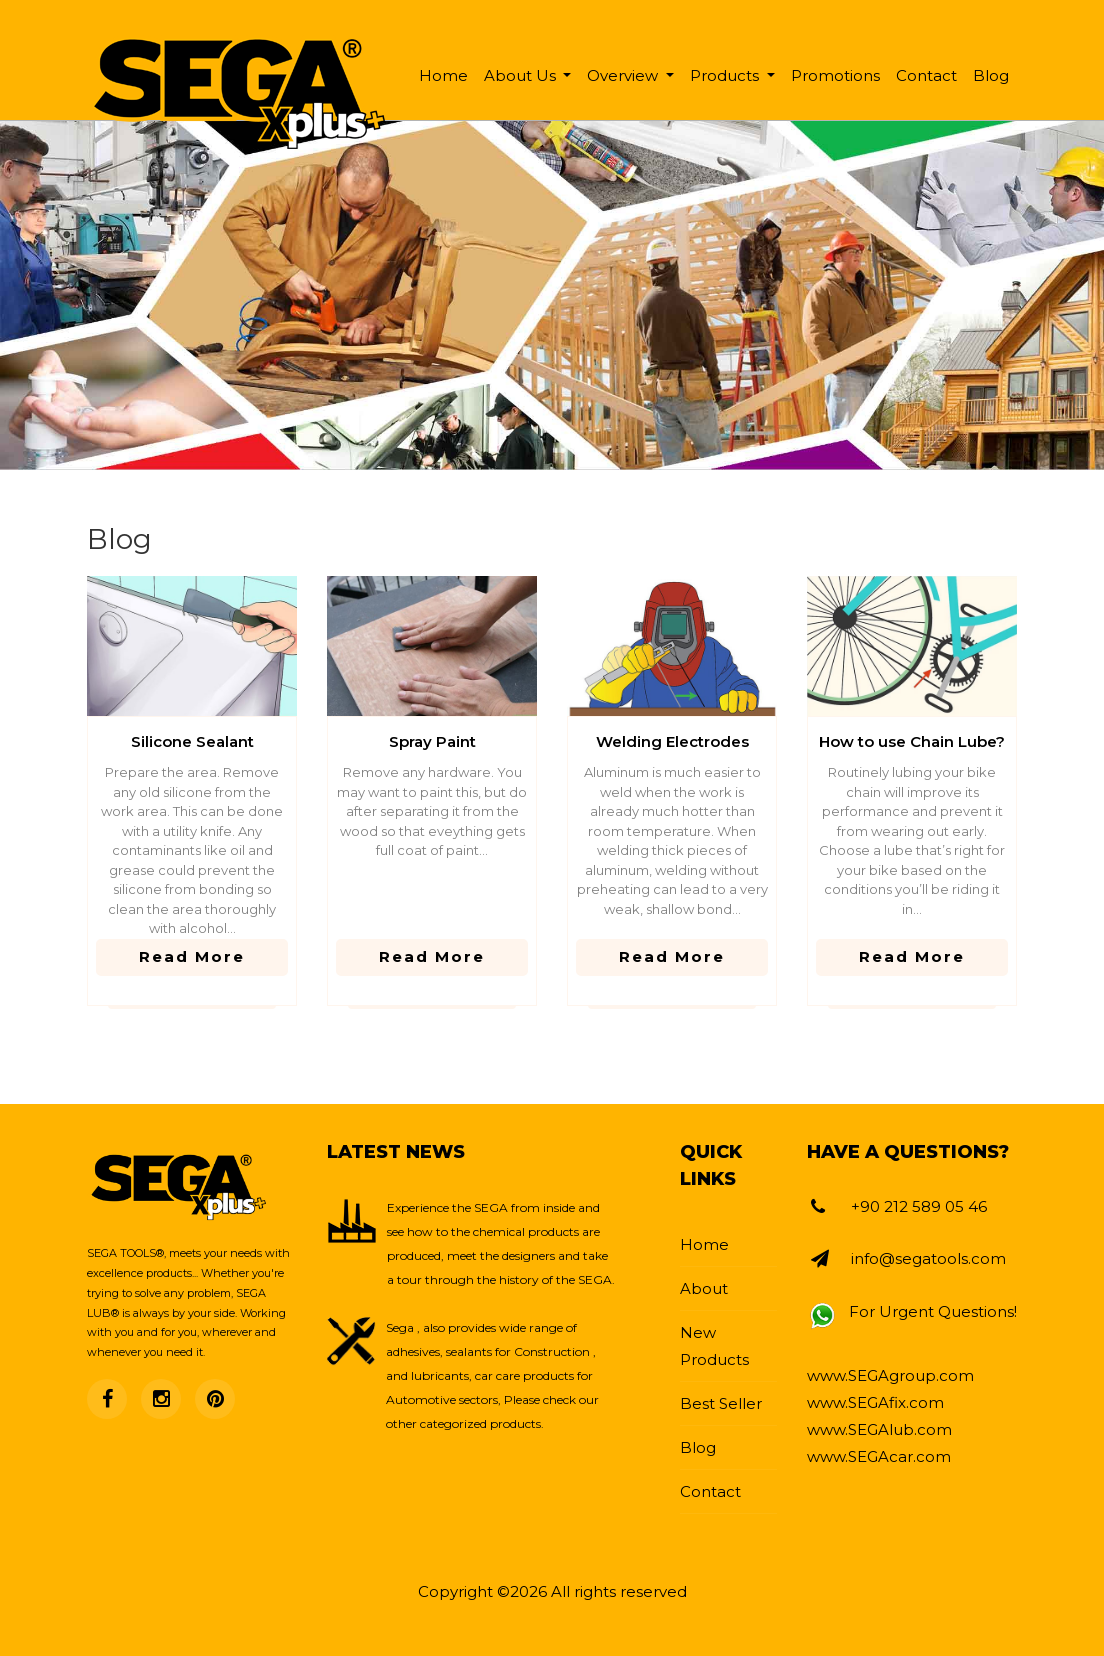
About (704, 1288)
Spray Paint (432, 741)
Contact (926, 75)
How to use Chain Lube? (912, 741)
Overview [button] (624, 75)
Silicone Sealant (192, 741)
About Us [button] (522, 75)
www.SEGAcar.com (879, 1456)
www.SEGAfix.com (875, 1402)
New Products (714, 1346)
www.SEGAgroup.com (890, 1375)
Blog (991, 75)
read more (192, 956)
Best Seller (721, 1403)
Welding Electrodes (672, 741)
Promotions (835, 75)
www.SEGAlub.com (879, 1429)
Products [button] (726, 75)
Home (443, 75)
